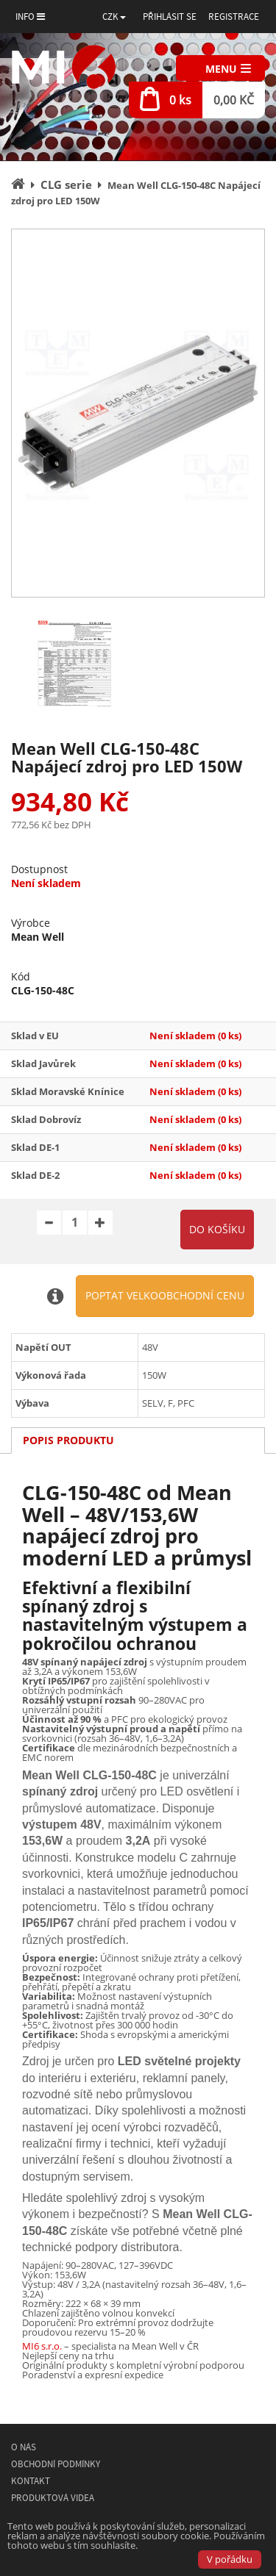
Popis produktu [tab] (68, 1440)
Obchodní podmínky (55, 2464)
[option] (138, 413)
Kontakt (30, 2481)
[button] (114, 16)
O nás (23, 2447)
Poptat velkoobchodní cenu (164, 1295)
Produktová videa (52, 2497)
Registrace (233, 16)
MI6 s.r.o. (42, 2346)
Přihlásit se (170, 16)
